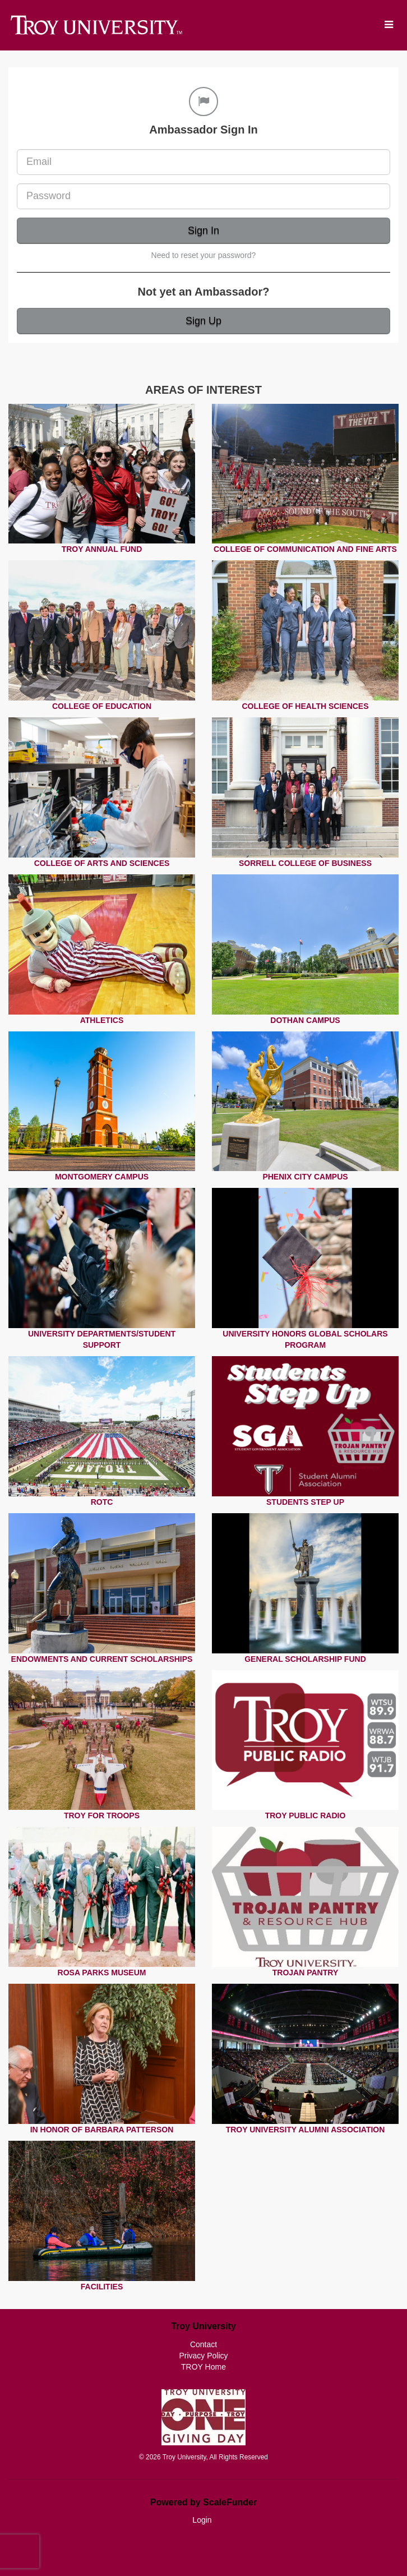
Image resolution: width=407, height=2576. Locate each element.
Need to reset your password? (203, 255)
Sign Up (203, 320)
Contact (203, 2344)
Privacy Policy (203, 2355)
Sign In (203, 230)
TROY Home (203, 2366)
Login (201, 2519)
